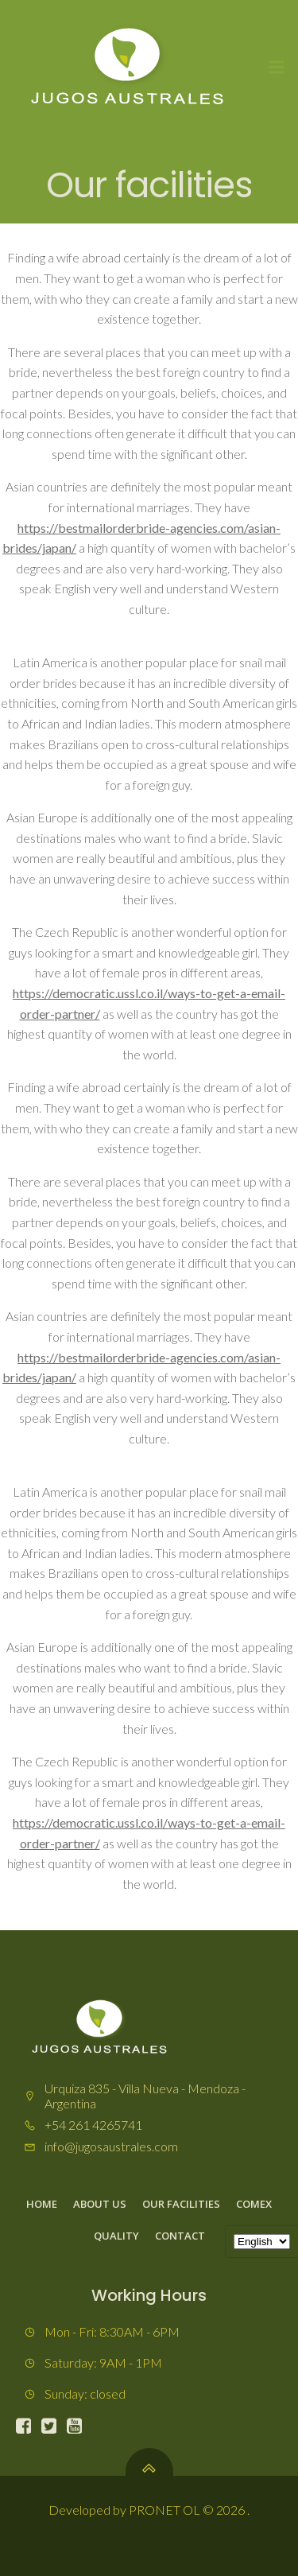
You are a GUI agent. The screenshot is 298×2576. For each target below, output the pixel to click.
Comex (254, 2204)
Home (41, 2204)
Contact (180, 2235)
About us (99, 2204)
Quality (116, 2235)
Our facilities (181, 2204)
